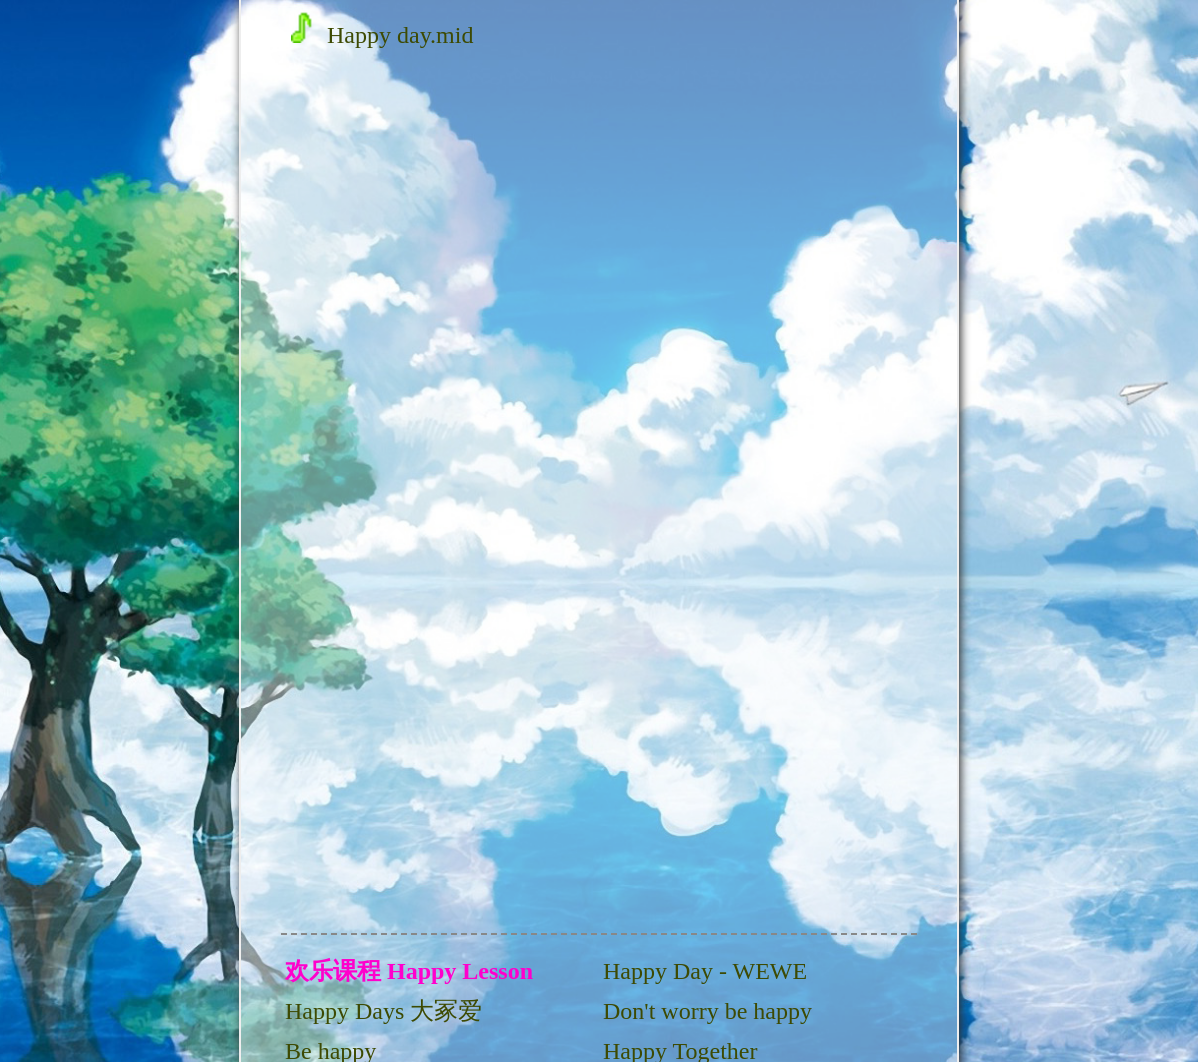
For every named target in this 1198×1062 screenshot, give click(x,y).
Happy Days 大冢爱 (383, 1011)
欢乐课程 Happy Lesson (409, 971)
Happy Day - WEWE (705, 971)
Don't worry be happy (707, 1011)
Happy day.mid (382, 35)
